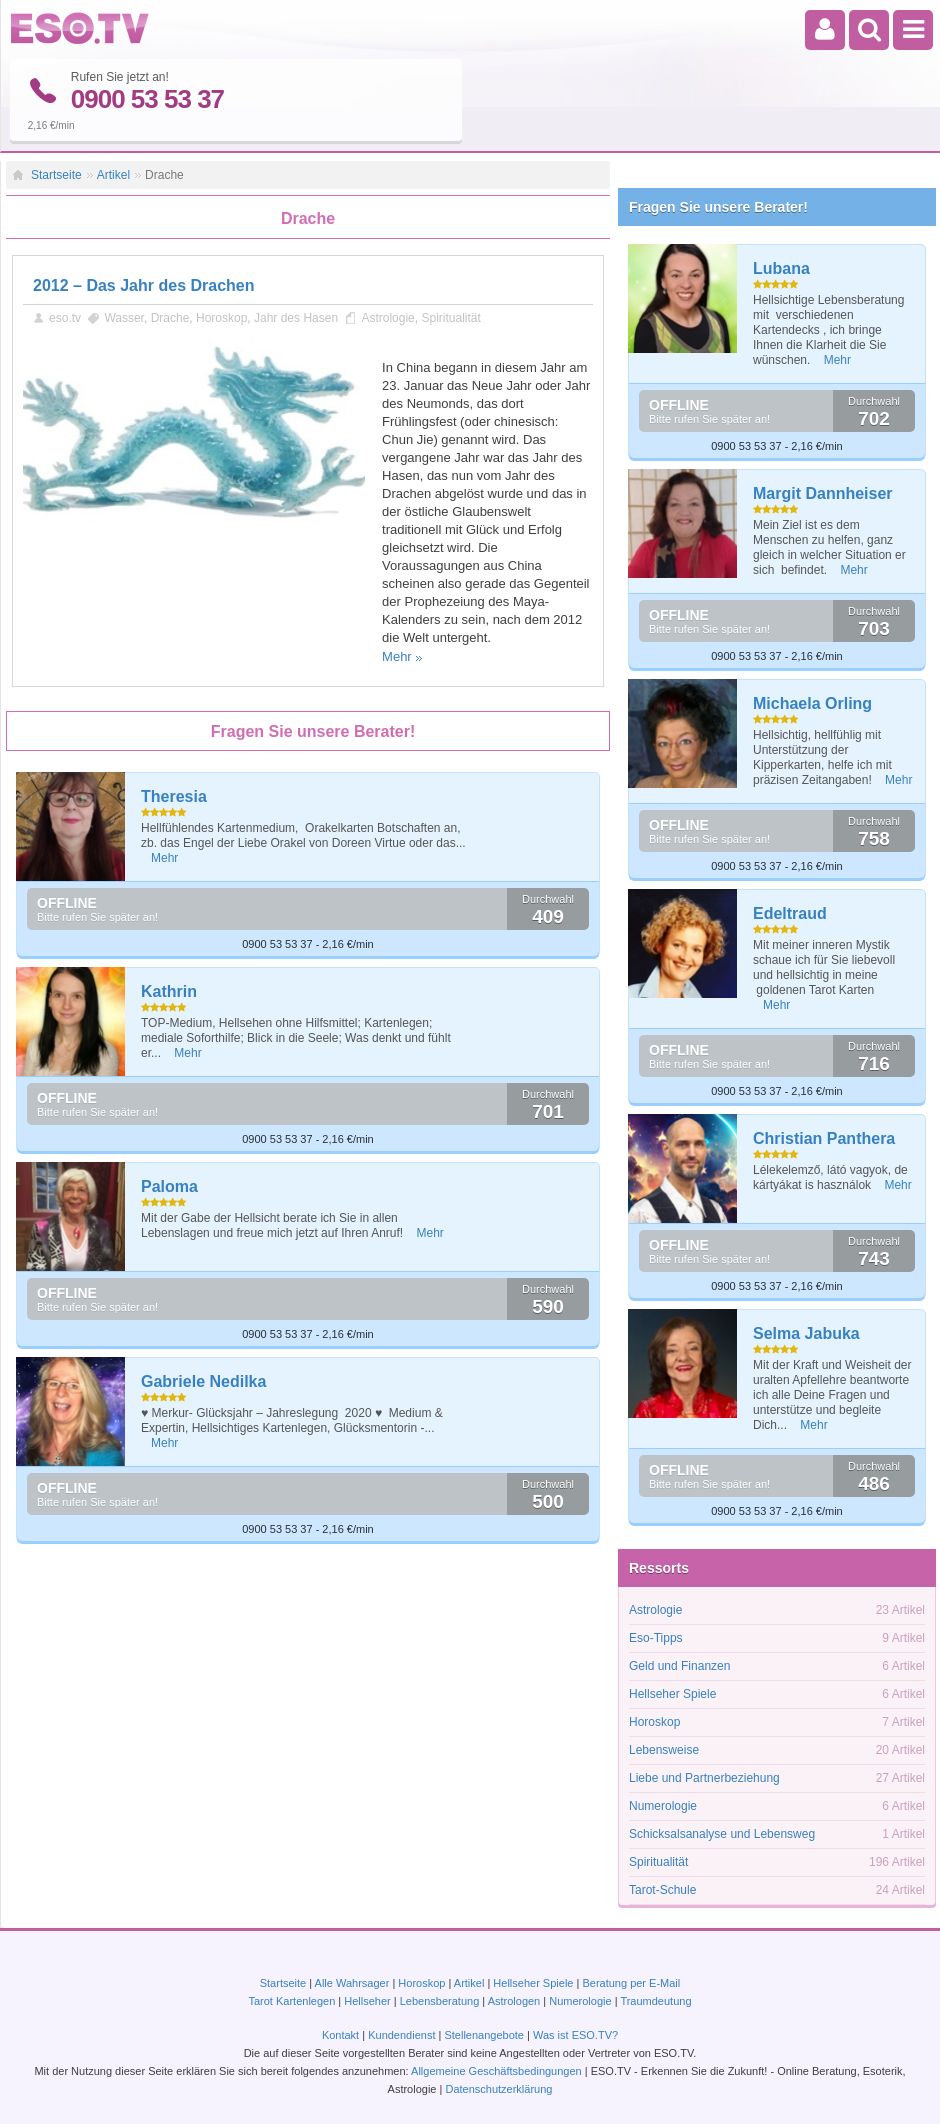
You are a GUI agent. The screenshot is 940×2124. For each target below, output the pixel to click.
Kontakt (340, 2035)
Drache (170, 318)
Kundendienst (401, 2035)
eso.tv (65, 318)
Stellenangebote (485, 2035)
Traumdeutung (655, 2001)
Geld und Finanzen (679, 1666)
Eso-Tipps (656, 1638)
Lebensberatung (440, 2001)
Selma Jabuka (806, 1333)
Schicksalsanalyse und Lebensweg (722, 1834)
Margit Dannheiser (823, 493)
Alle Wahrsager (352, 1983)
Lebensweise (664, 1750)
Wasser (124, 318)
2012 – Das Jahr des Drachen (143, 285)
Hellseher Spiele (672, 1694)
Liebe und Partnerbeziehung (704, 1778)
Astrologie (387, 318)
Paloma (169, 1186)
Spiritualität (450, 318)
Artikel (113, 175)
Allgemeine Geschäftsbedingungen (496, 2071)
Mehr (397, 656)
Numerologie (663, 1806)
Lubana (781, 268)
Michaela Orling (812, 703)
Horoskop (221, 318)
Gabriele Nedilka (203, 1381)
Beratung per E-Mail (631, 1983)
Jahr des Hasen (296, 318)
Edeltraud (790, 913)
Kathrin (169, 991)
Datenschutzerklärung (498, 2089)
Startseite (56, 175)
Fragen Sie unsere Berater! (718, 207)
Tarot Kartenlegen (291, 2001)
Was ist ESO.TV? (575, 2035)
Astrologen (514, 2001)
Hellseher (367, 2001)
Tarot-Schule (662, 1890)
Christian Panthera (824, 1138)
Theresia (174, 796)
